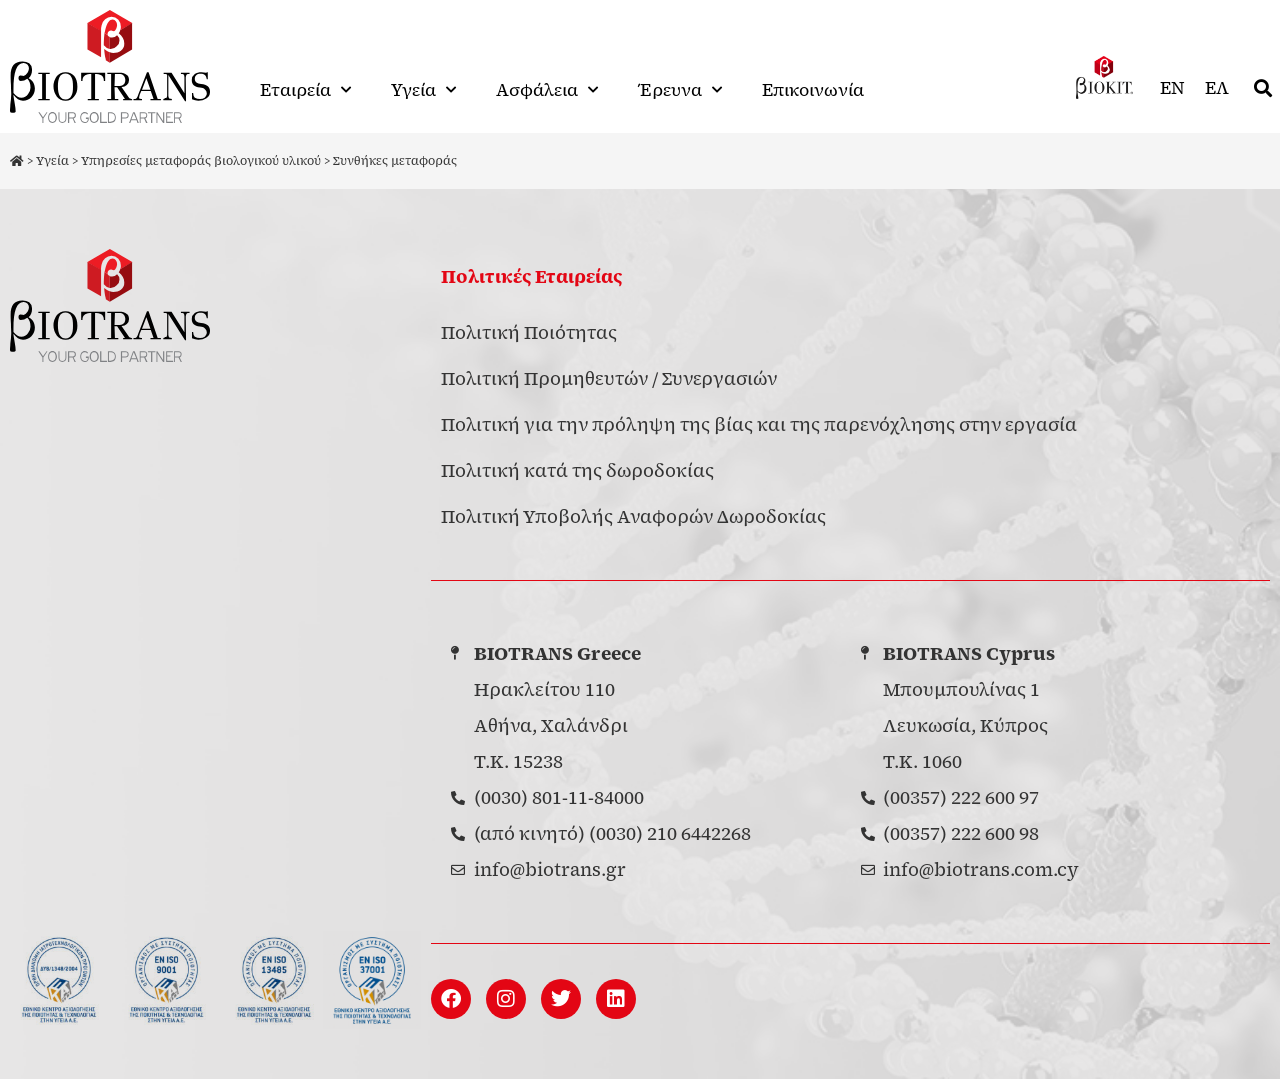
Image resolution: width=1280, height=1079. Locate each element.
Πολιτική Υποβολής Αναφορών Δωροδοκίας (633, 516)
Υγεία (423, 90)
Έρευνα (680, 90)
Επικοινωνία (813, 90)
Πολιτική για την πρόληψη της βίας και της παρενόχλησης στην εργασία (759, 424)
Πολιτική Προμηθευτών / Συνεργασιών (609, 378)
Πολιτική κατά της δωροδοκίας (577, 470)
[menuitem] (1172, 88)
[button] (1263, 88)
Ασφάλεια (547, 90)
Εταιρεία (305, 90)
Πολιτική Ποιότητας (529, 332)
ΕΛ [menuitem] (1217, 88)
